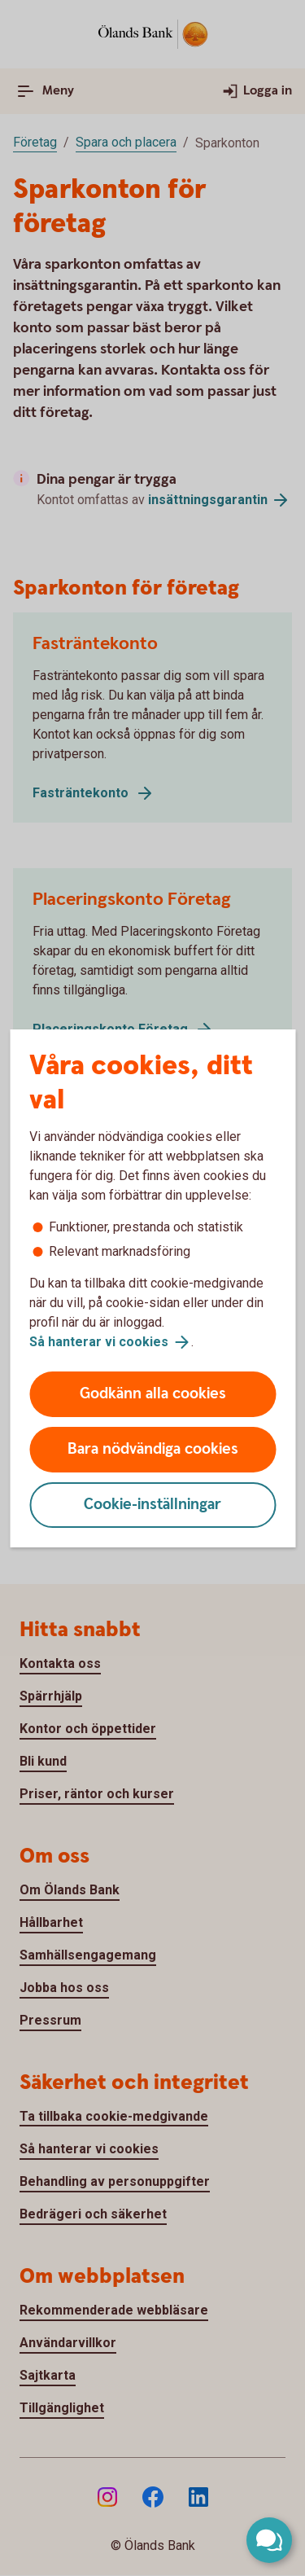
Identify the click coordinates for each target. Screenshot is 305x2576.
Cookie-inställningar (152, 1504)
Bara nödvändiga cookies (153, 1449)
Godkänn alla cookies (153, 1394)
